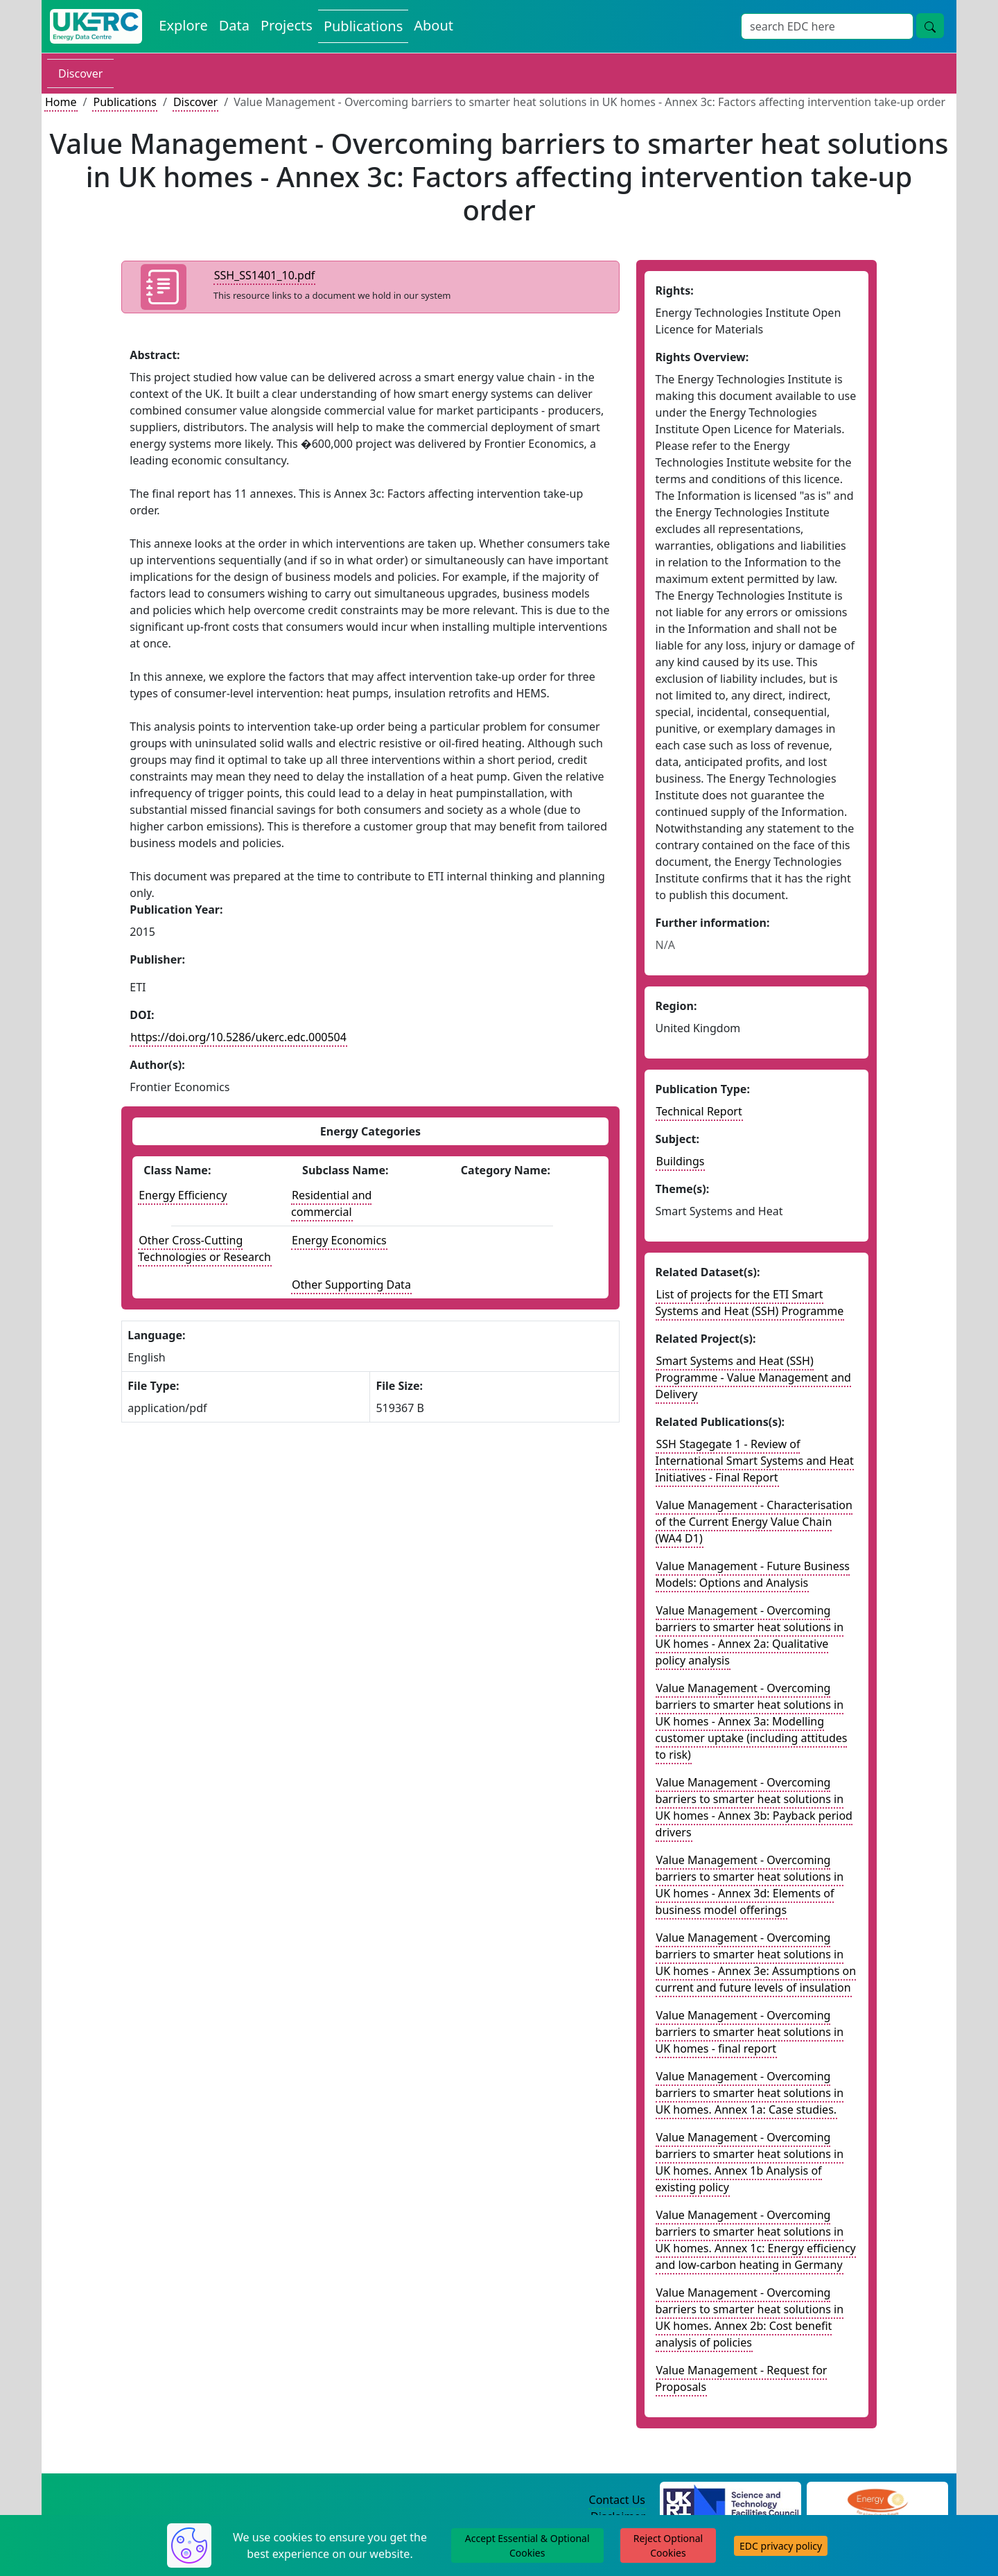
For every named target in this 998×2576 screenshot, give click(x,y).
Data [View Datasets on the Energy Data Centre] (234, 25)
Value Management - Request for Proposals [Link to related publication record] (742, 2378)
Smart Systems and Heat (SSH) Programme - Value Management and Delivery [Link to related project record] (753, 1377)
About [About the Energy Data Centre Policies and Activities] (433, 25)
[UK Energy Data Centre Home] (96, 26)
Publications (124, 102)
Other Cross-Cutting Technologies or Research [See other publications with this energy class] (204, 1248)
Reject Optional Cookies (668, 2545)
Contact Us (617, 2499)
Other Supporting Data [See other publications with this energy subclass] (351, 1284)
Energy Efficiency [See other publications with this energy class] (183, 1195)
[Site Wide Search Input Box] (827, 26)
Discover (80, 73)
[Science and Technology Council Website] (730, 2500)
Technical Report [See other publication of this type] (699, 1111)
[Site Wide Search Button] (930, 25)
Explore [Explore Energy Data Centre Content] (183, 25)
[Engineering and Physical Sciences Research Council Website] (877, 2500)
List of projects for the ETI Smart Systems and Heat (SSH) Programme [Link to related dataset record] (750, 1303)
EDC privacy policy (780, 2545)
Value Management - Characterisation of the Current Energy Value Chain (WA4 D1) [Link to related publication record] (754, 1521)
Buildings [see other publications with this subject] (680, 1161)
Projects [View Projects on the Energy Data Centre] (287, 25)
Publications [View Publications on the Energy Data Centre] (363, 26)
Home (61, 102)
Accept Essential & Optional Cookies (527, 2545)
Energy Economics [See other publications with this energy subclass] (339, 1240)
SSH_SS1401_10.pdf (264, 275)
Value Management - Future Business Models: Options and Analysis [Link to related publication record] (753, 1574)
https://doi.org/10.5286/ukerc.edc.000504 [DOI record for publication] (238, 1037)
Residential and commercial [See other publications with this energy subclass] (331, 1203)
